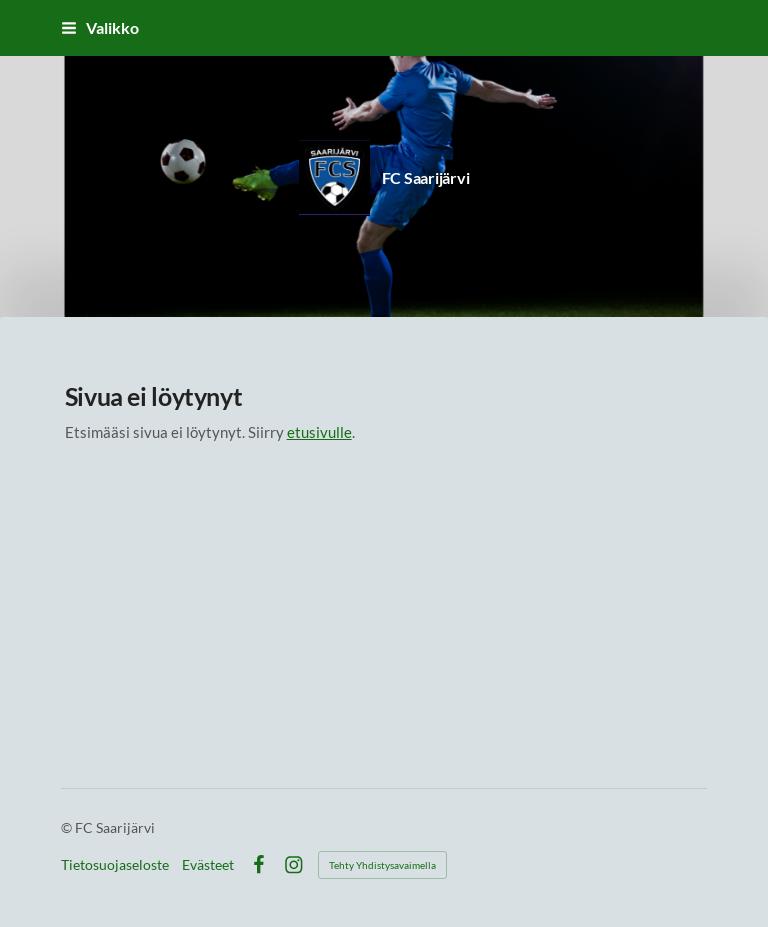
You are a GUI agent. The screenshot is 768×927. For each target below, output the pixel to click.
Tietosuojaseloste (115, 865)
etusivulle (319, 432)
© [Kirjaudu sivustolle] (68, 827)
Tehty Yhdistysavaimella (382, 865)
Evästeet (208, 865)
